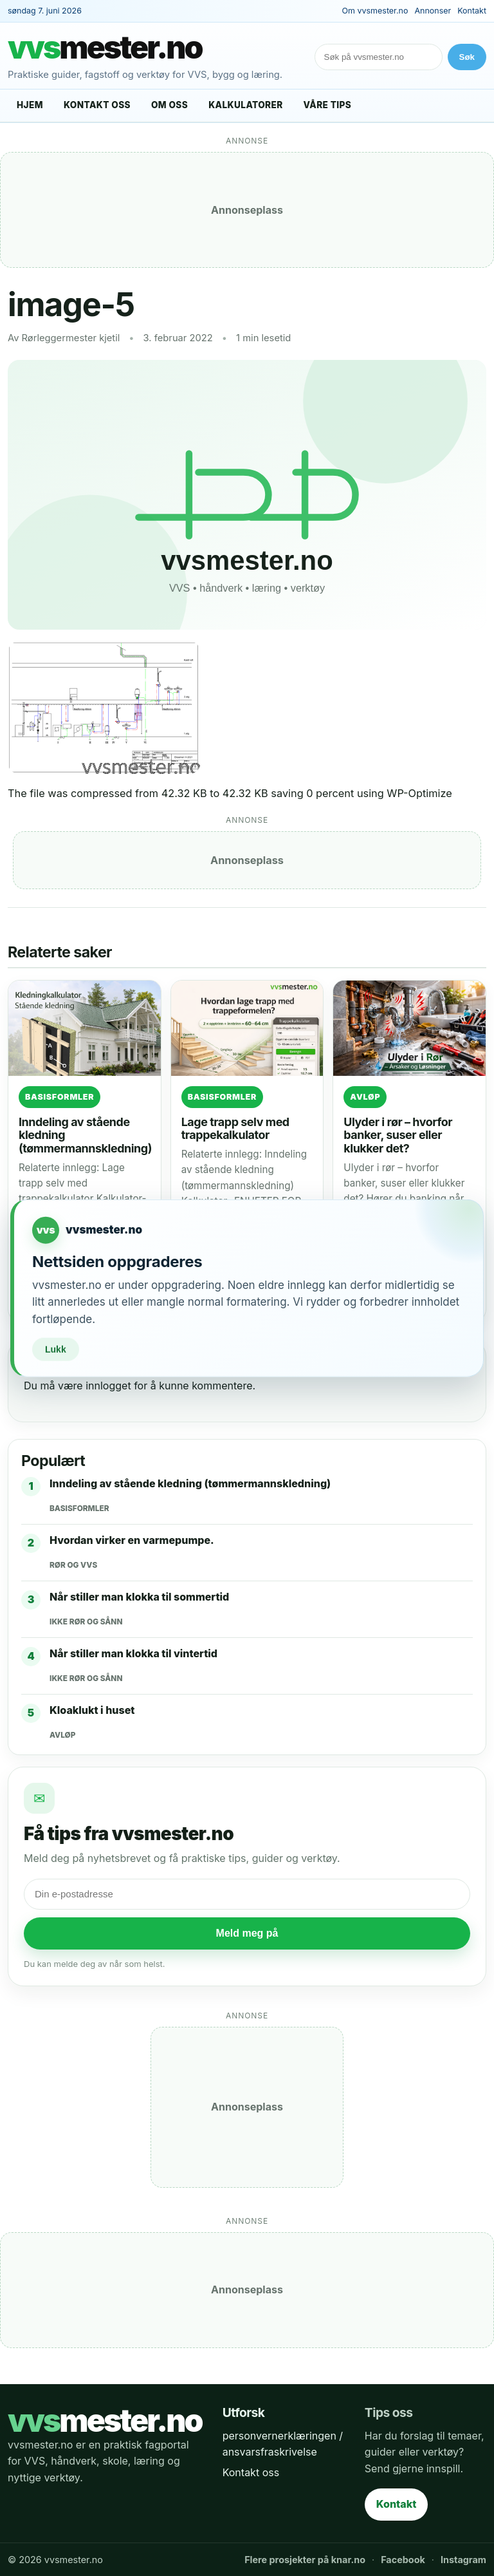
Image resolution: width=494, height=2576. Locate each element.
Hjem (30, 105)
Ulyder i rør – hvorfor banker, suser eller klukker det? (397, 1135)
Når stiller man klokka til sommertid (139, 1596)
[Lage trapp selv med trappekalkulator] (247, 1028)
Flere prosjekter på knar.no (304, 2559)
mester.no (105, 47)
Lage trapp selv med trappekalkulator (235, 1128)
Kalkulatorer (245, 105)
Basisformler (59, 1097)
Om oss (169, 105)
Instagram (463, 2559)
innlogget (108, 1385)
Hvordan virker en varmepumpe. (132, 1540)
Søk (467, 57)
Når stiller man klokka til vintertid (133, 1653)
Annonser (432, 10)
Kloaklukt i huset (92, 1710)
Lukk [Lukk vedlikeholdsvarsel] (55, 1349)
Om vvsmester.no (375, 10)
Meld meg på (247, 1933)
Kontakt (471, 10)
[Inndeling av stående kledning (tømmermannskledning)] (84, 1028)
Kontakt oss (97, 105)
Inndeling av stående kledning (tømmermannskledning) (190, 1483)
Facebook (403, 2559)
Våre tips (328, 105)
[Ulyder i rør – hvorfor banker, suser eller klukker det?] (409, 1028)
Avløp (365, 1097)
